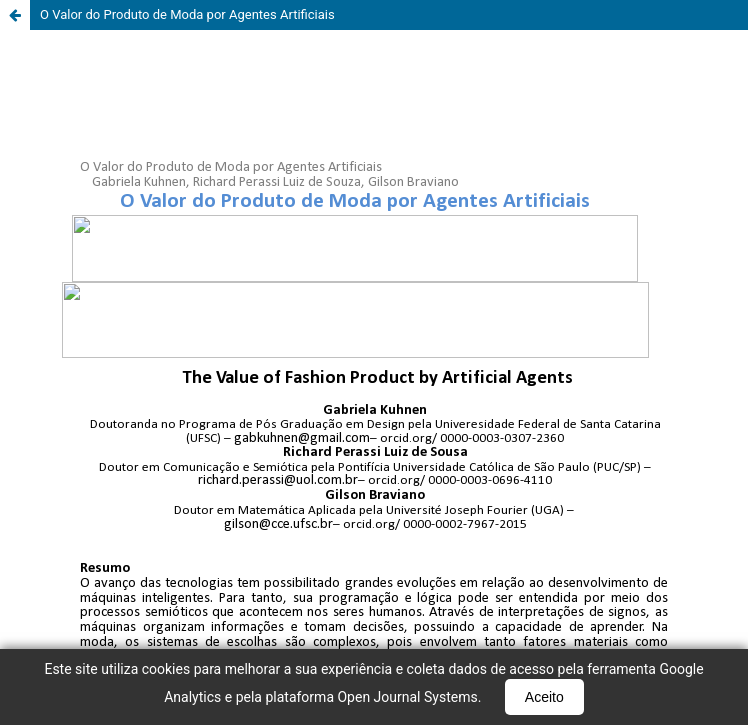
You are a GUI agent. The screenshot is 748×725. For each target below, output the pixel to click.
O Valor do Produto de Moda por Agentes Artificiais (187, 14)
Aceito (544, 697)
